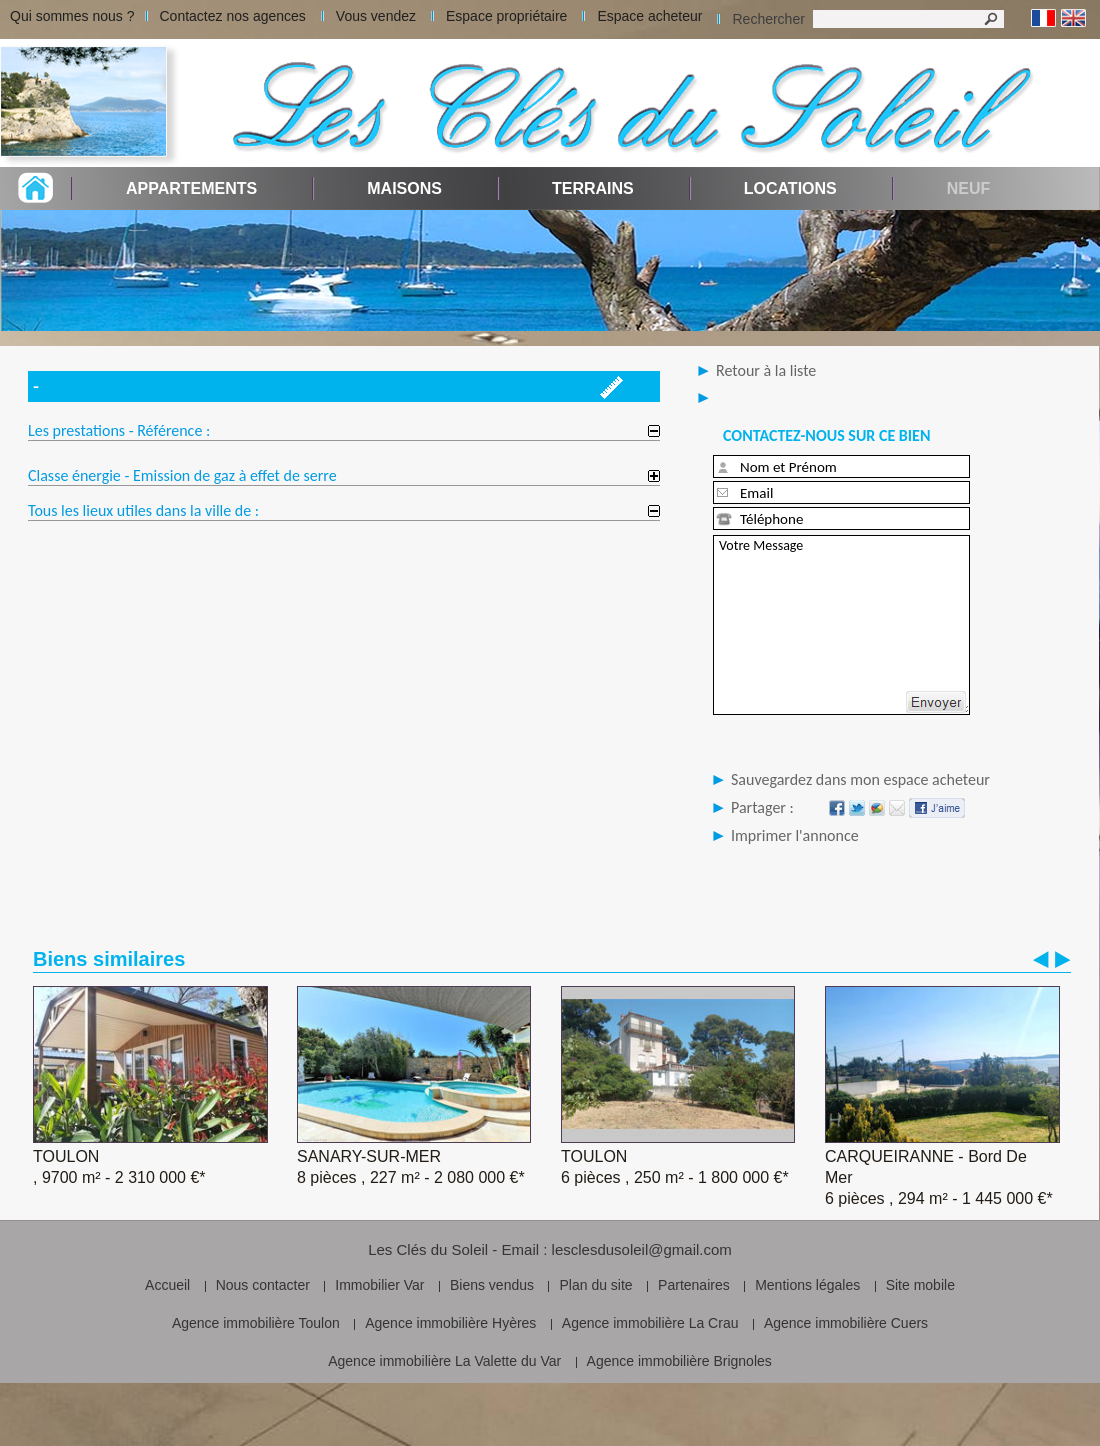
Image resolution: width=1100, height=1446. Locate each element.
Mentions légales (807, 1285)
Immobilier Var (379, 1285)
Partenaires (694, 1285)
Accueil (167, 1285)
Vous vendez (376, 16)
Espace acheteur (649, 16)
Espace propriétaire (506, 16)
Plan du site (595, 1285)
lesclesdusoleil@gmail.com (642, 1249)
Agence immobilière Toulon (256, 1323)
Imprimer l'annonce (795, 835)
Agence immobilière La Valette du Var (444, 1361)
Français (1043, 18)
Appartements (191, 188)
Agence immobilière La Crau (650, 1323)
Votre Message (841, 625)
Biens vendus (492, 1285)
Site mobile (920, 1285)
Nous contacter (263, 1285)
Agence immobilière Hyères (450, 1323)
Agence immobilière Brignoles (679, 1361)
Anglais (1073, 18)
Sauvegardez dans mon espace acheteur (860, 779)
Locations (790, 188)
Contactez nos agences (233, 16)
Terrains (593, 188)
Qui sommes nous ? (72, 16)
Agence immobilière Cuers (846, 1323)
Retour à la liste (766, 370)
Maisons (404, 188)
